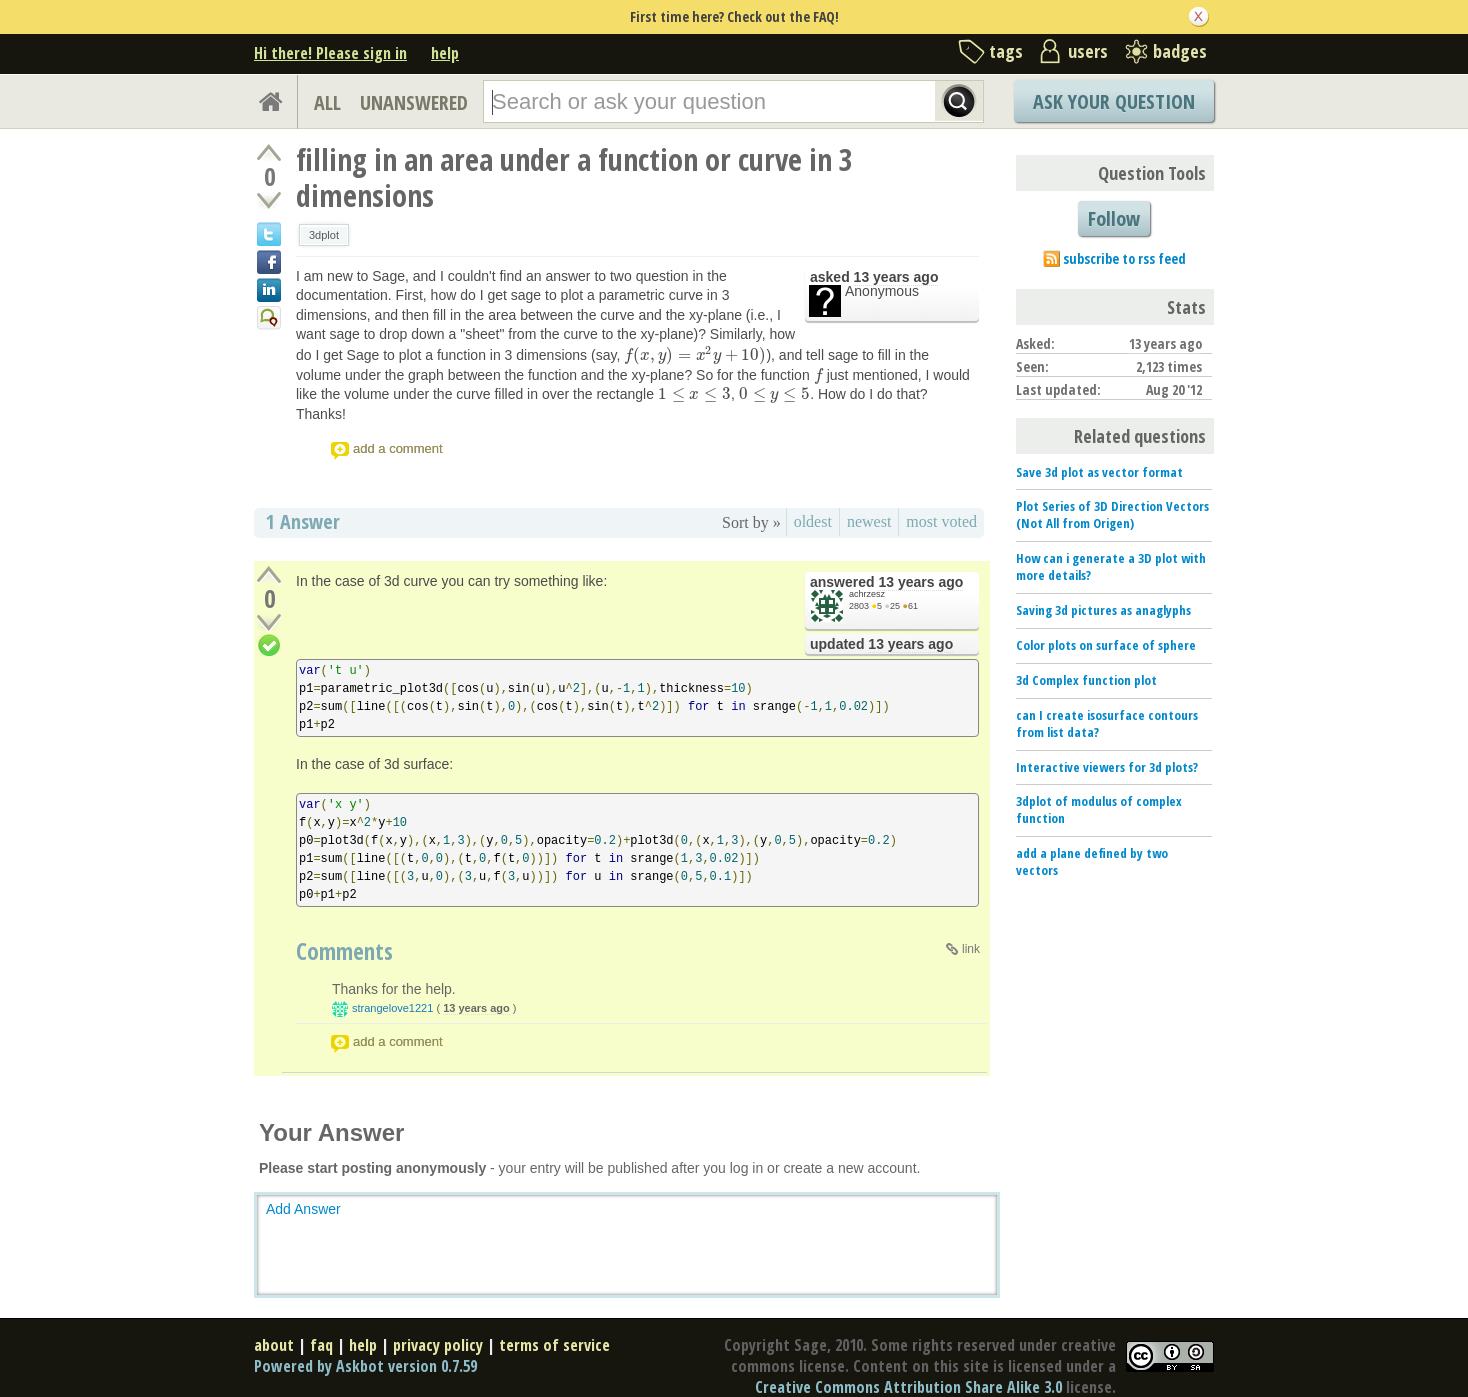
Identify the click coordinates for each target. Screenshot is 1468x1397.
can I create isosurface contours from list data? (1107, 723)
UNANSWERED (414, 102)
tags (1006, 51)
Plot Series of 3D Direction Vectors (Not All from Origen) (1112, 514)
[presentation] (695, 355)
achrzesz (867, 594)
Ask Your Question (1114, 101)
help (445, 53)
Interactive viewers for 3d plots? (1107, 767)
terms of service (554, 1345)
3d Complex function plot (1086, 680)
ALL (327, 102)
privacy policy (438, 1345)
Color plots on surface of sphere (1106, 645)
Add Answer (303, 1209)
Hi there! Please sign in (330, 53)
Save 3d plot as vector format (1099, 472)
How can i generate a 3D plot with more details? (1111, 566)
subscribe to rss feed (1124, 258)
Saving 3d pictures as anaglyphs (1103, 610)
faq (321, 1345)
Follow (1114, 218)
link (971, 949)
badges (1180, 51)
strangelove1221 (392, 1008)
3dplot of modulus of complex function (1099, 809)
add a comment (398, 448)
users (1088, 51)
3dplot (324, 235)
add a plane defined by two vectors (1092, 861)
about (274, 1345)
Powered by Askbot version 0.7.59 (365, 1366)
